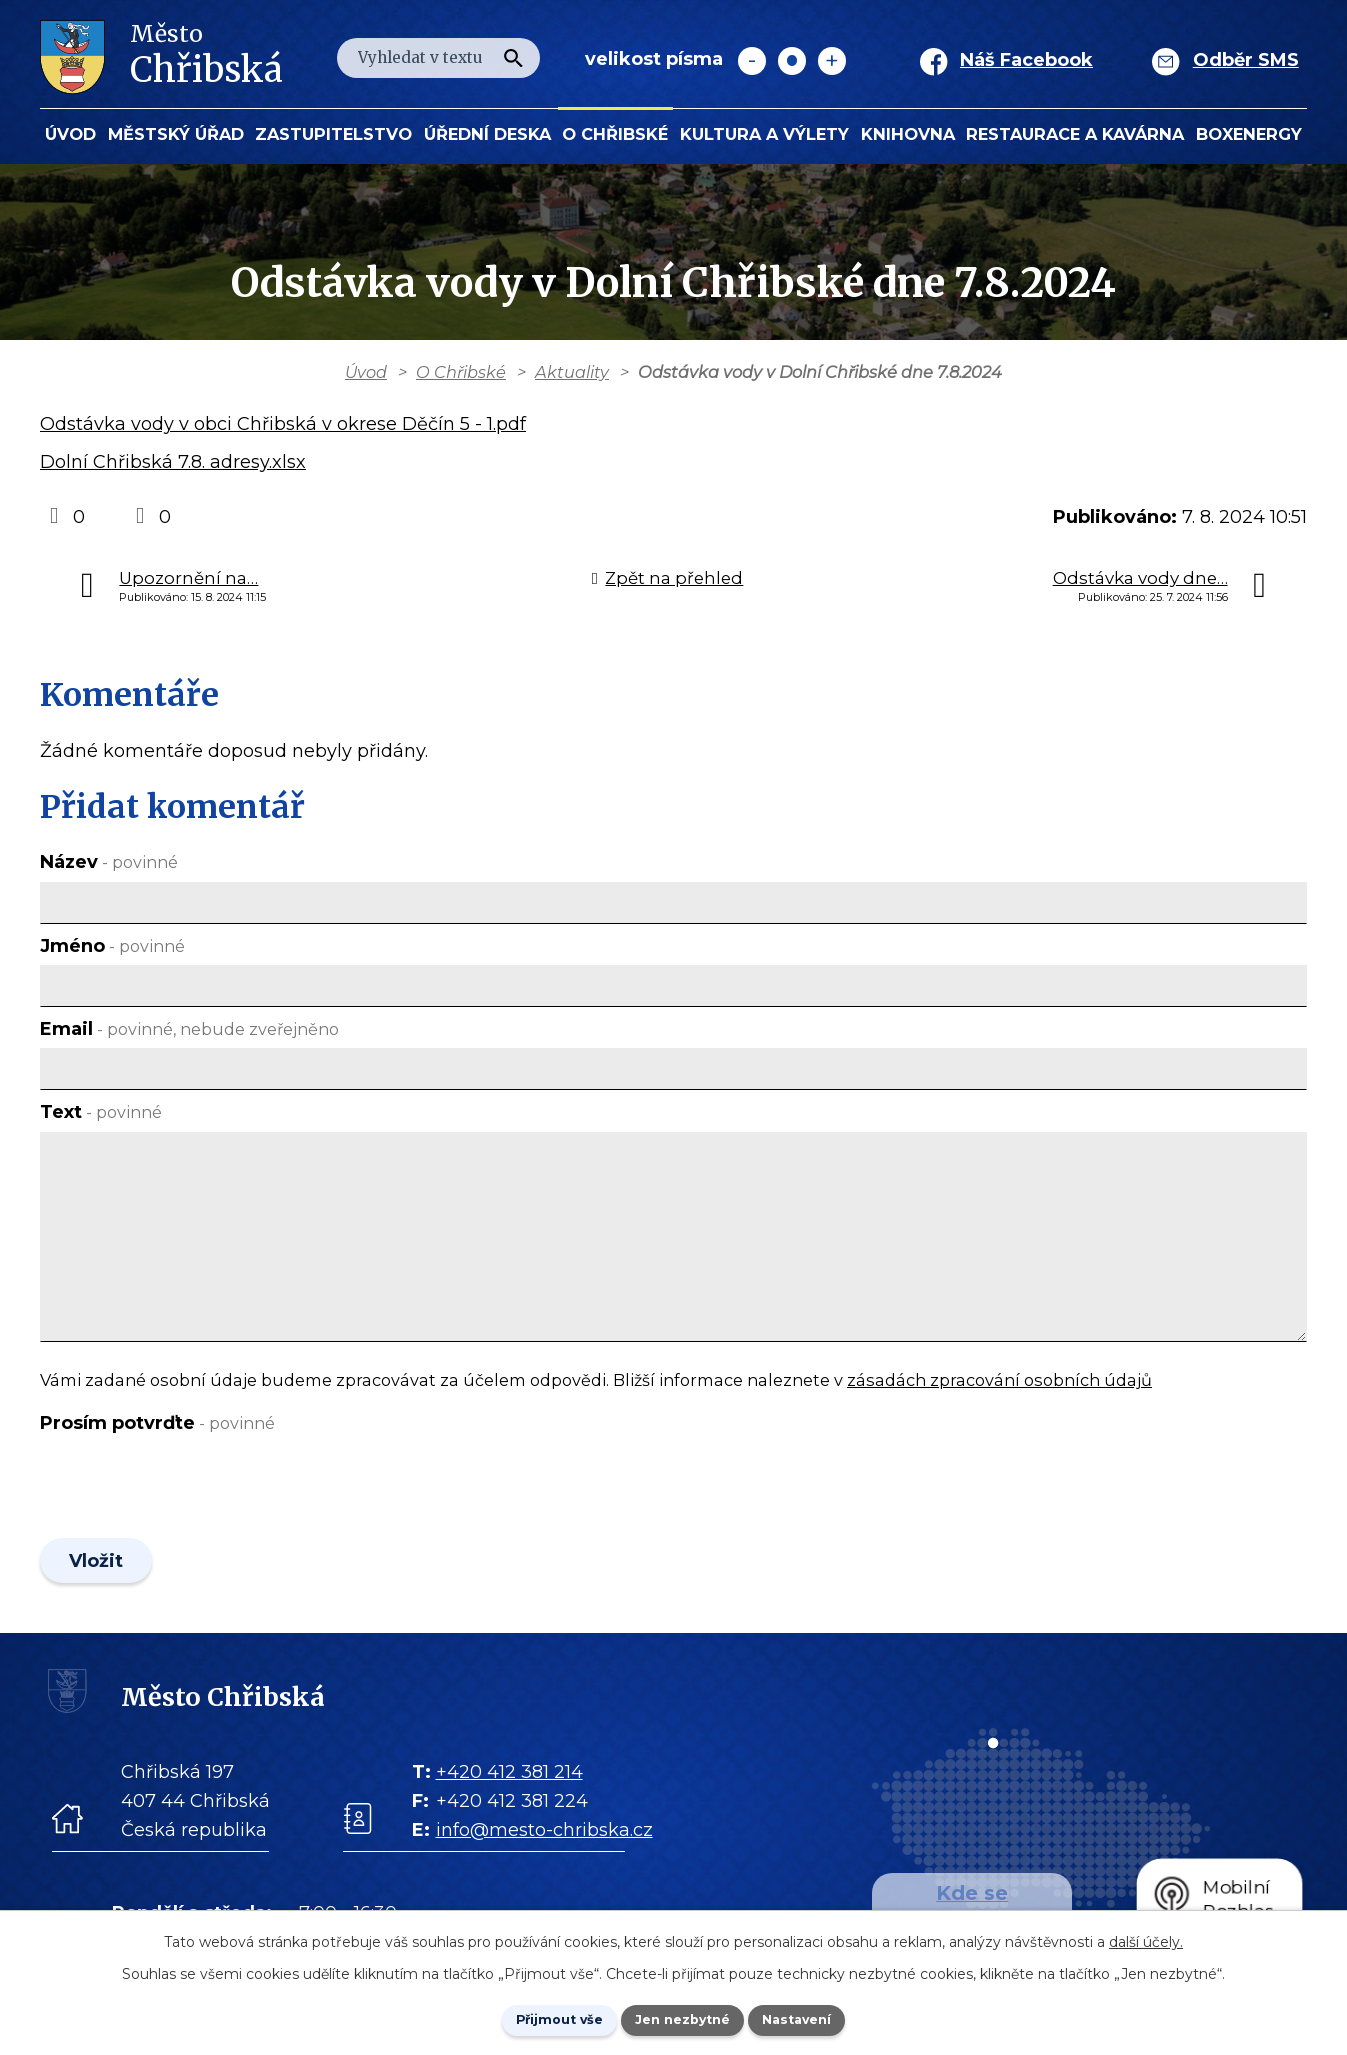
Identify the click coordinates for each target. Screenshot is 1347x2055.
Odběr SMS (1246, 60)
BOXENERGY (1249, 134)
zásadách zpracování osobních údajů (999, 1380)
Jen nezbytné (682, 2018)
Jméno (112, 946)
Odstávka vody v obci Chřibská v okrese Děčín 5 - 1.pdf (283, 424)
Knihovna (908, 134)
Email (189, 1029)
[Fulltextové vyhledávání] (438, 58)
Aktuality (572, 372)
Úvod (70, 134)
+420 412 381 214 (509, 1786)
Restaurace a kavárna (1075, 134)
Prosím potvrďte (157, 1423)
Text (101, 1112)
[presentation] (192, 1490)
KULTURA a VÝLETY (764, 134)
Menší (752, 61)
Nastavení (819, 2018)
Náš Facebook (1026, 60)
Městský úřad (176, 134)
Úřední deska (487, 134)
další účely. (1146, 1938)
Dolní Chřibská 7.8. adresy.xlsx (173, 462)
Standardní (792, 61)
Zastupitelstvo (333, 134)
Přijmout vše (537, 2018)
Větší (832, 61)
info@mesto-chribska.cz (544, 1844)
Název (109, 862)
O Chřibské (615, 134)
